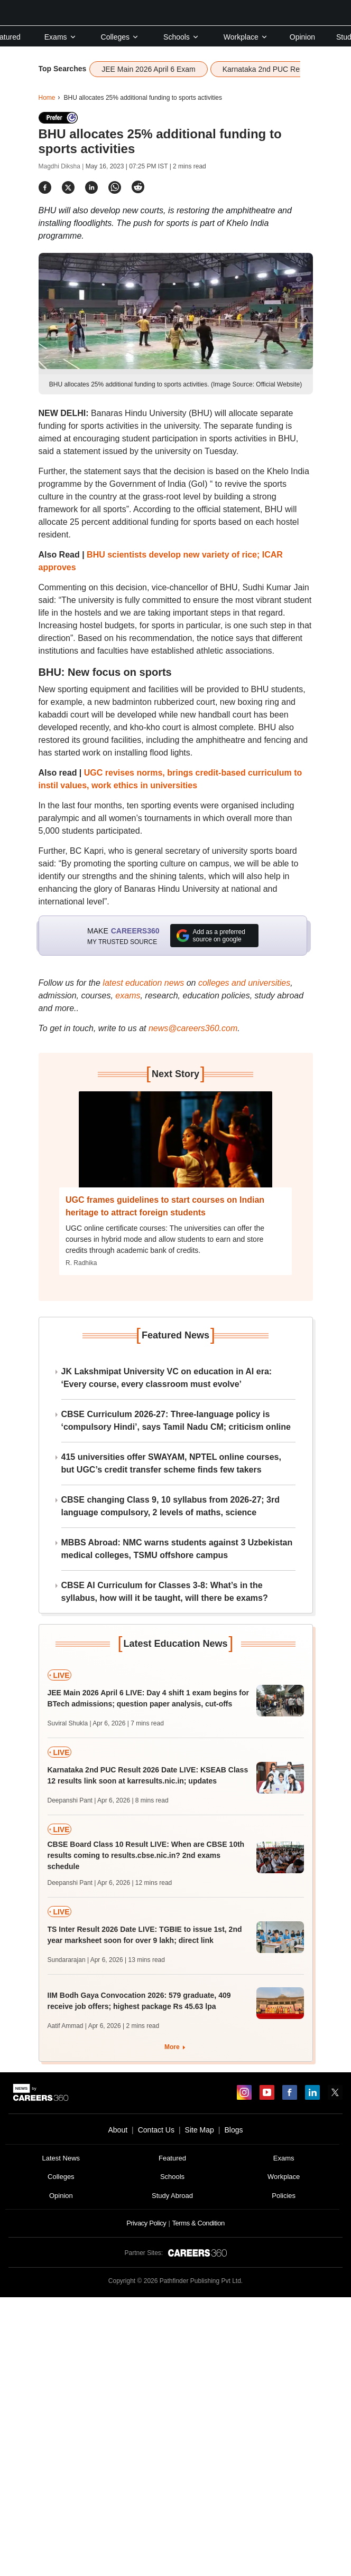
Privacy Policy (146, 2223)
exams (127, 995)
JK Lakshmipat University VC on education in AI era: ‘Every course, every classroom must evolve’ (166, 1378)
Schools (181, 37)
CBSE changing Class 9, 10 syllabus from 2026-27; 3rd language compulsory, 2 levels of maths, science (170, 1506)
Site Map (199, 2130)
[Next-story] (176, 1147)
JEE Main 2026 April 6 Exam (148, 69)
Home (47, 97)
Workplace (246, 37)
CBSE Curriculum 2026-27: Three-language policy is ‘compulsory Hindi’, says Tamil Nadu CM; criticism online (176, 1420)
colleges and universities (244, 982)
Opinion (302, 37)
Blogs (233, 2130)
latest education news (143, 982)
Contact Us (156, 2130)
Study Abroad (172, 2196)
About (117, 2130)
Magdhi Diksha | (62, 166)
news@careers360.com (193, 1028)
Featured (172, 2158)
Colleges (120, 37)
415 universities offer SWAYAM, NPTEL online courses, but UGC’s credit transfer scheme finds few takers (171, 1463)
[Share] (45, 187)
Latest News (61, 2158)
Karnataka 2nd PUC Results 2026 (278, 69)
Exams (60, 37)
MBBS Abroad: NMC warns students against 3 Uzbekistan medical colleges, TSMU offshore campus (177, 1549)
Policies (283, 2196)
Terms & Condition (198, 2223)
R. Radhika (81, 1263)
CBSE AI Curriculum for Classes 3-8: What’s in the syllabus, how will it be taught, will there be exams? (164, 1591)
